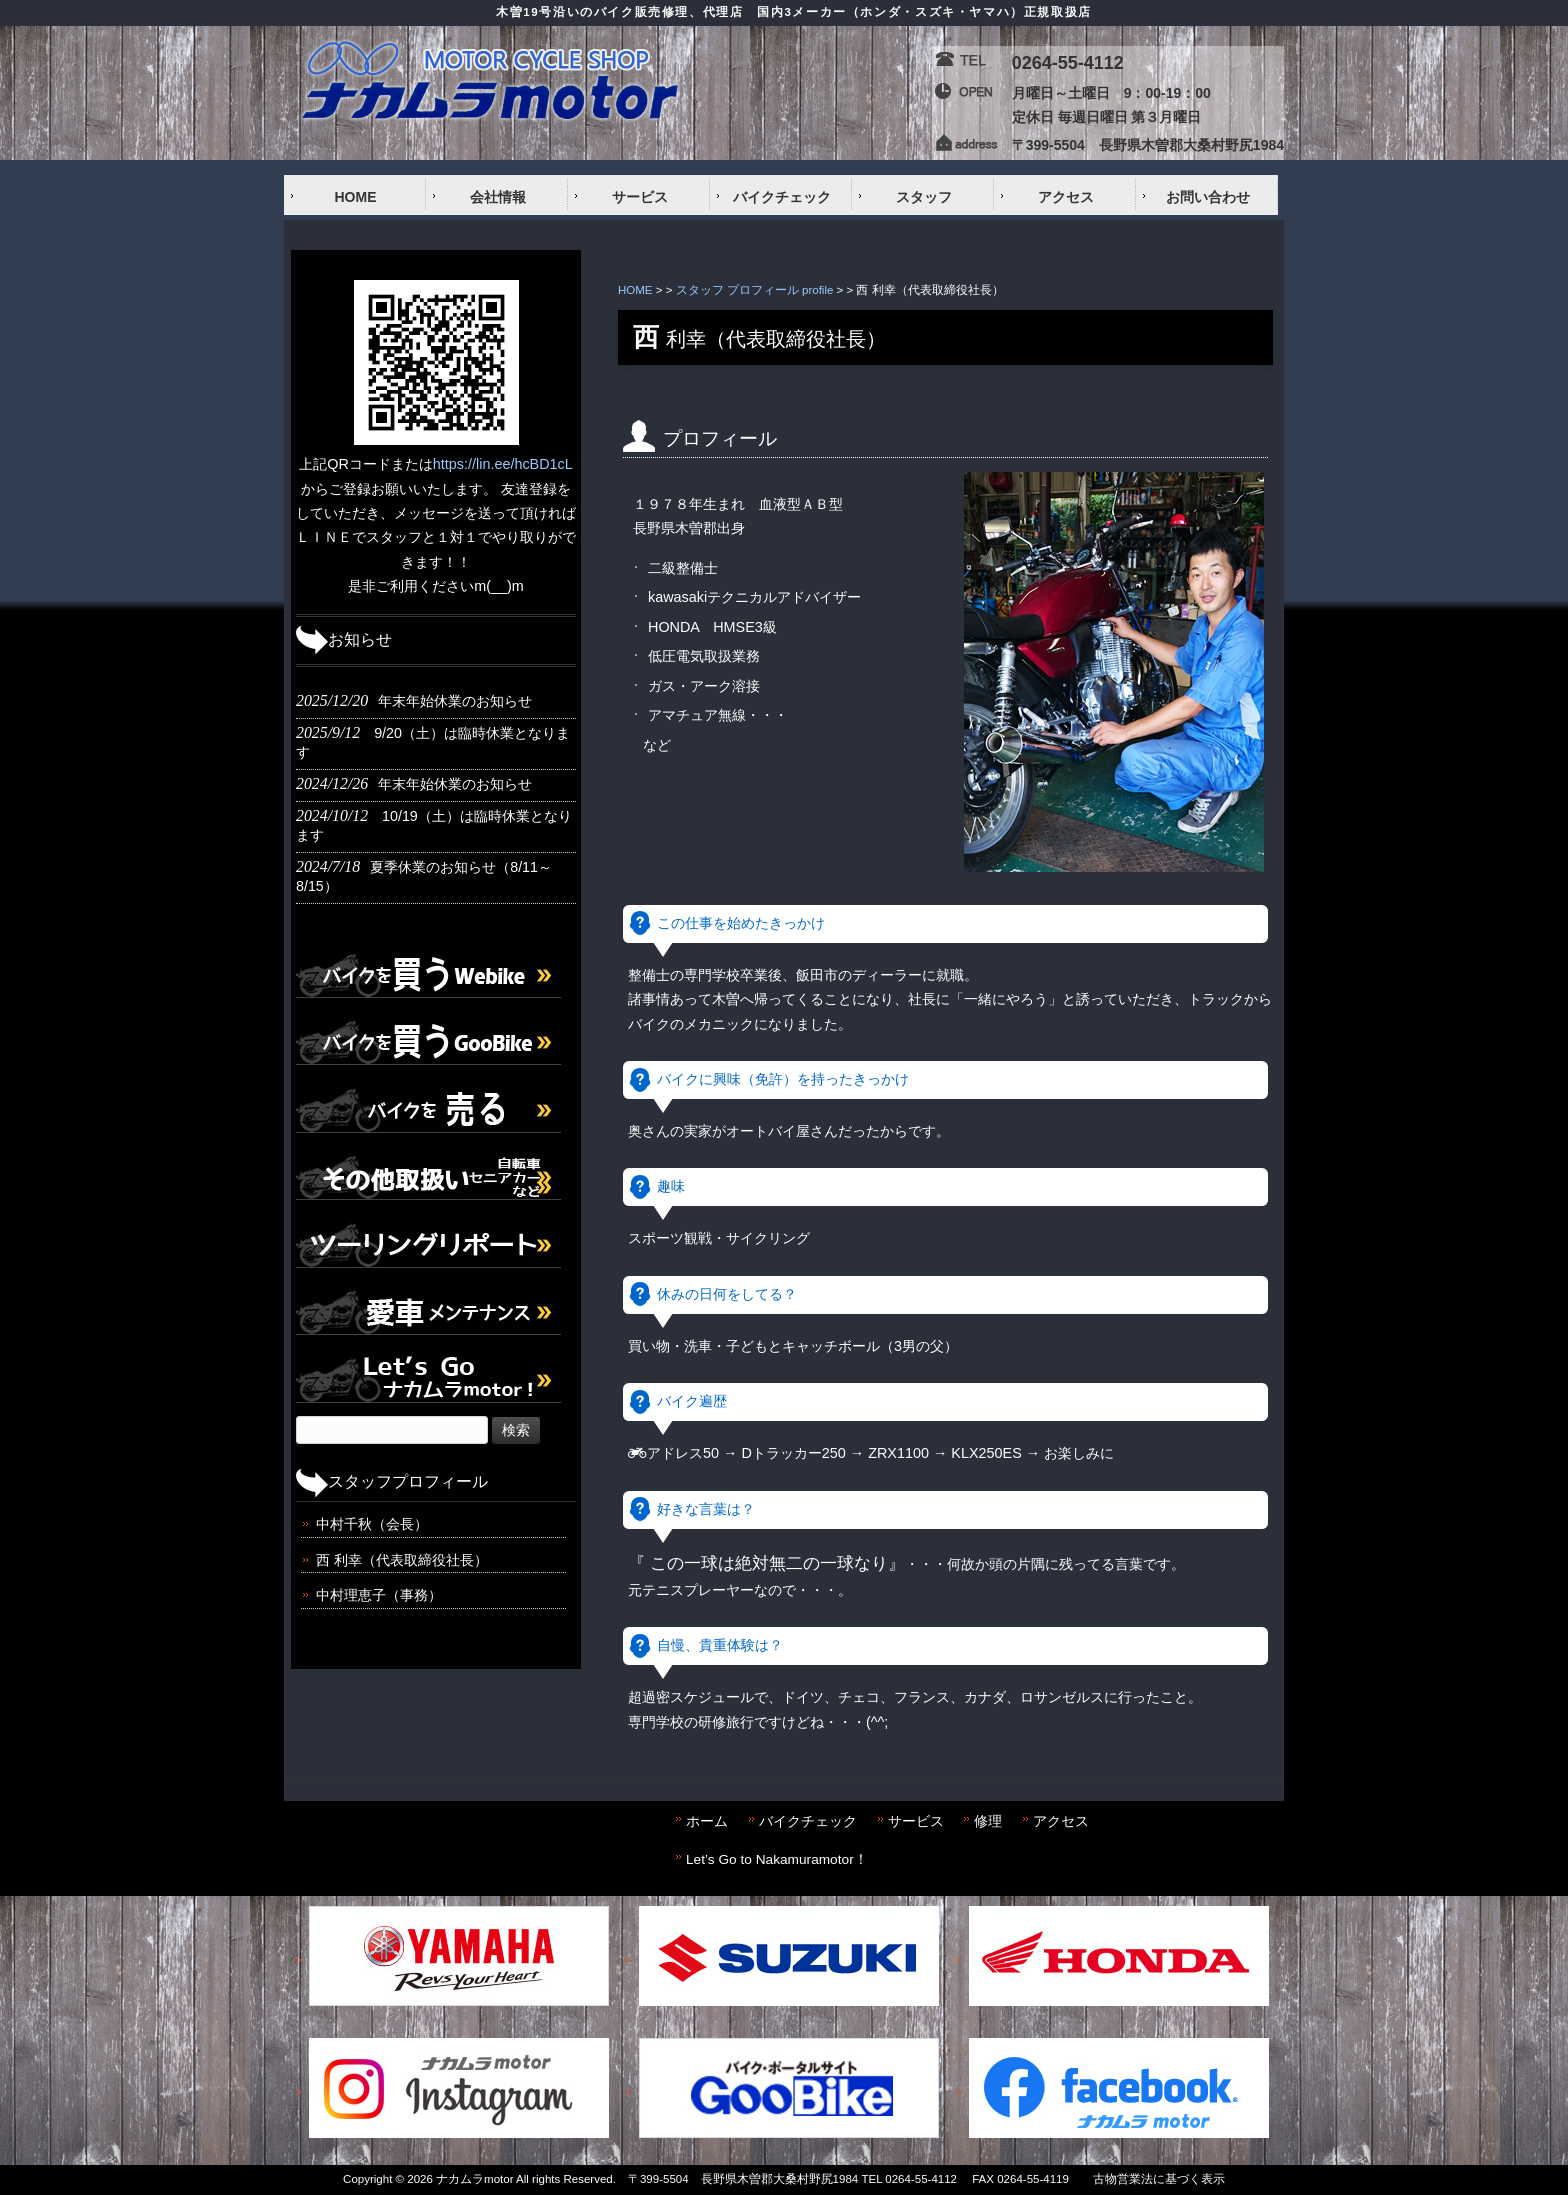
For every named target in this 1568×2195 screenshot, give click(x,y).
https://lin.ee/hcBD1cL (503, 464)
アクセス (1061, 1821)
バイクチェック (808, 1821)
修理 (988, 1821)
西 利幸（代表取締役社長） (402, 1560)
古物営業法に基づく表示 (1159, 2179)
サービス (916, 1821)
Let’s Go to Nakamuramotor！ (777, 1859)
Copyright (367, 2179)
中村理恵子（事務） (379, 1595)
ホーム (707, 1821)
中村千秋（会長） (372, 1524)
